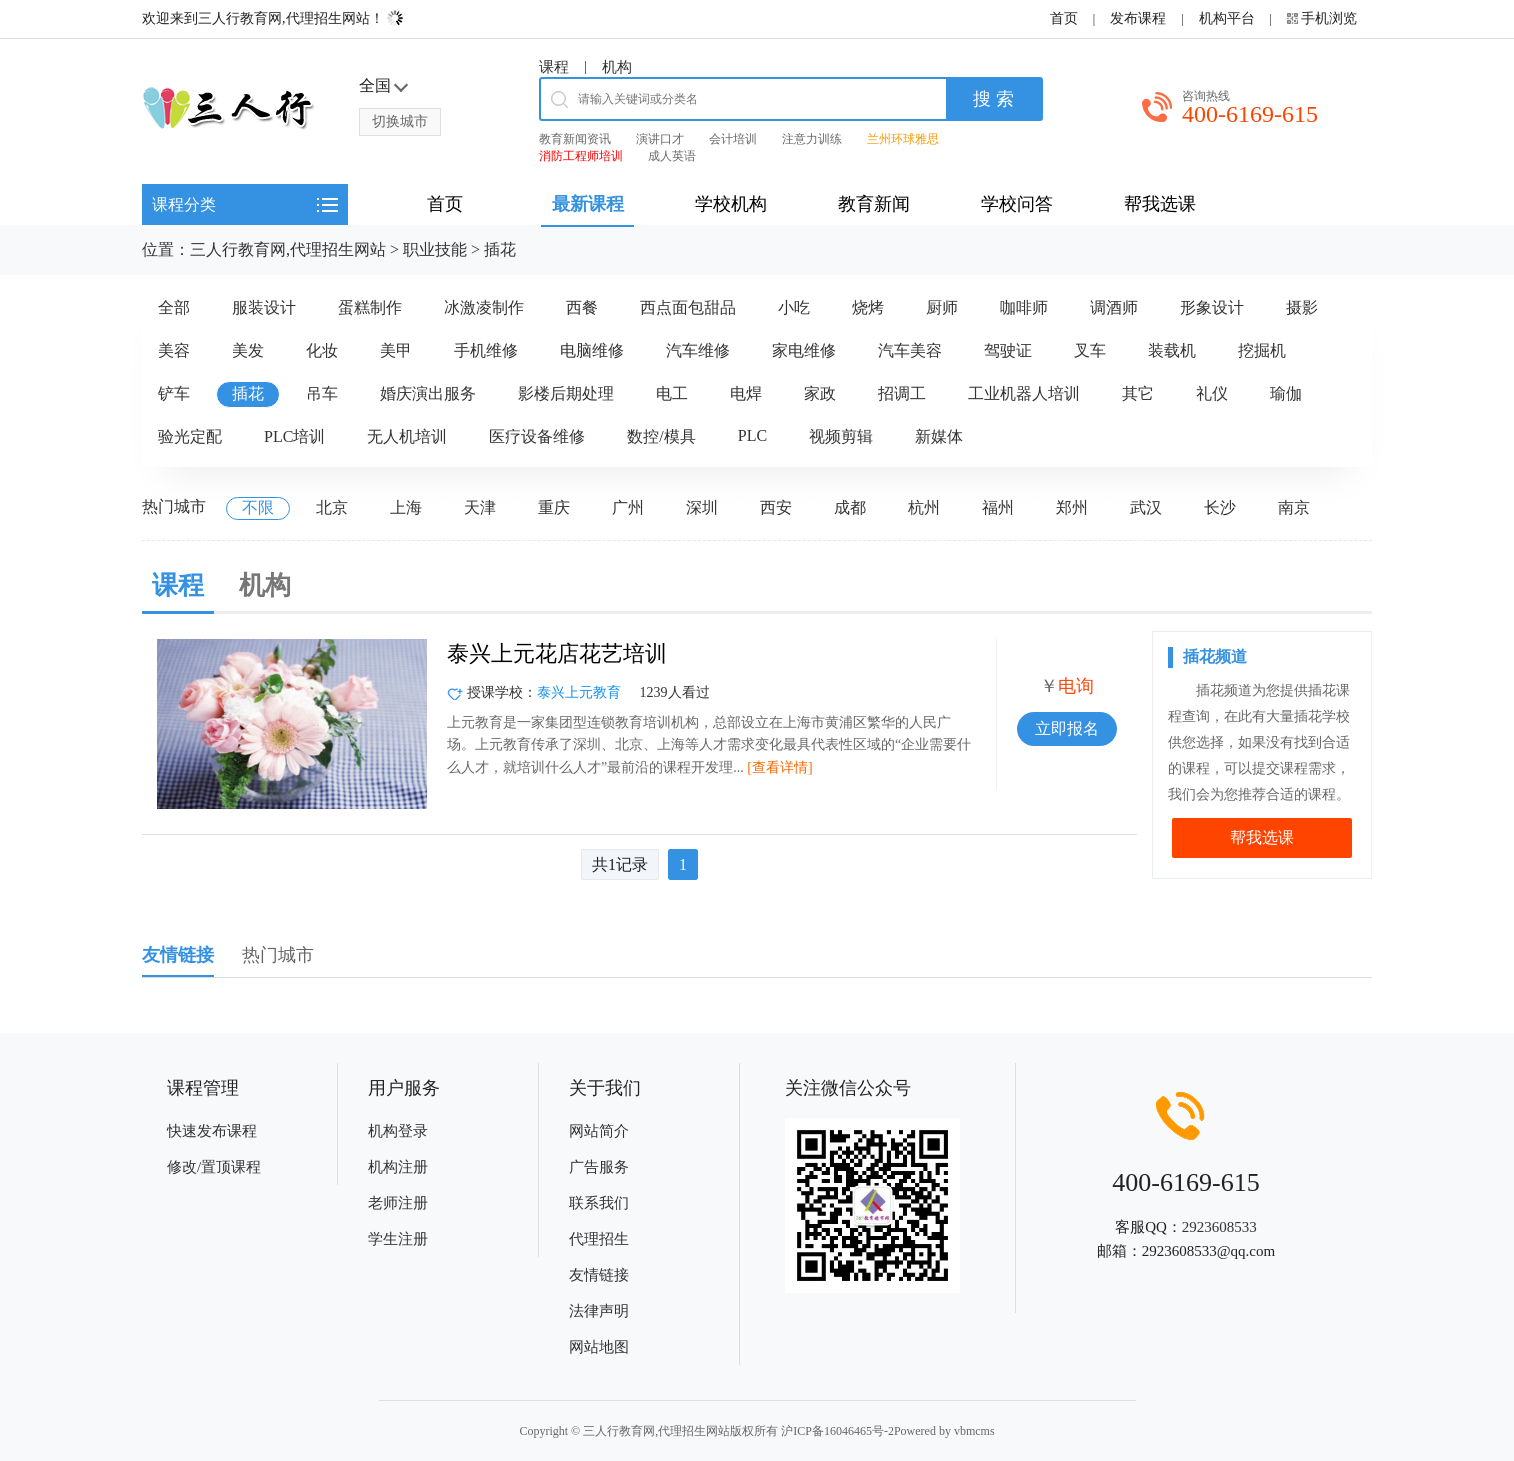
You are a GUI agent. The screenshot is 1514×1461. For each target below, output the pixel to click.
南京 (1294, 507)
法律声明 (599, 1311)
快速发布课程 (212, 1131)
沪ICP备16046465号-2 (837, 1431)
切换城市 (400, 121)
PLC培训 (294, 436)
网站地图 (599, 1347)
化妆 (322, 350)
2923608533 (1219, 1227)
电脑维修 (592, 350)
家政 (820, 393)
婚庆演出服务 (428, 393)
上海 (406, 507)
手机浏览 (1329, 18)
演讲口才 (660, 139)
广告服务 (599, 1167)
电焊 (746, 393)
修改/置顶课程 (214, 1167)
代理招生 (599, 1239)
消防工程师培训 (581, 156)
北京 (332, 507)
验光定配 (190, 436)
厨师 (942, 307)
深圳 (702, 507)
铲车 (174, 393)
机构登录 (398, 1131)
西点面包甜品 (688, 307)
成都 (850, 507)
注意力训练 (812, 139)
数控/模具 (661, 436)
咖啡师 (1024, 307)
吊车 (322, 393)
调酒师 (1114, 307)
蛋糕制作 (370, 307)
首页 (1064, 18)
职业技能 (435, 249)
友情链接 (599, 1275)
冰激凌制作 (484, 307)
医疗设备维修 (537, 436)
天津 (480, 507)
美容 (174, 350)
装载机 (1172, 350)
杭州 (924, 507)
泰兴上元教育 (579, 692)
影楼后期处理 (566, 393)
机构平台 (1227, 18)
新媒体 (939, 436)
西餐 (582, 307)
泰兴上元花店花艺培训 (557, 653)
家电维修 (804, 350)
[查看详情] (779, 767)
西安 (776, 507)
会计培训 (733, 139)
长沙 (1220, 507)
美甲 (396, 350)
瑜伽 (1286, 393)
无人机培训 (407, 436)
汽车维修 (698, 350)
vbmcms (974, 1431)
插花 (500, 249)
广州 (628, 507)
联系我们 (599, 1203)
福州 (998, 507)
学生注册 (398, 1239)
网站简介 (599, 1131)
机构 (617, 67)
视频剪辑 (841, 436)
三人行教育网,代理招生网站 (288, 249)
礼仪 (1212, 393)
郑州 (1072, 507)
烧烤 (868, 307)
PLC (752, 435)
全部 (174, 307)
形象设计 (1212, 307)
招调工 (902, 393)
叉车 (1090, 350)
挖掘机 (1262, 350)
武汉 (1146, 507)
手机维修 (486, 350)
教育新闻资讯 (575, 139)
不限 (258, 507)
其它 (1138, 393)
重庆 (554, 507)
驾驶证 (1008, 350)
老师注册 (398, 1203)
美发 (248, 350)
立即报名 (1067, 728)
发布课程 (1138, 18)
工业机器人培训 (1024, 393)
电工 (672, 393)
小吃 (794, 307)
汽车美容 (910, 350)
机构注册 (398, 1167)
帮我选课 (1262, 837)
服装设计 (264, 307)
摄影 (1302, 307)
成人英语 (672, 156)
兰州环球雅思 (903, 139)
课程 (554, 67)
